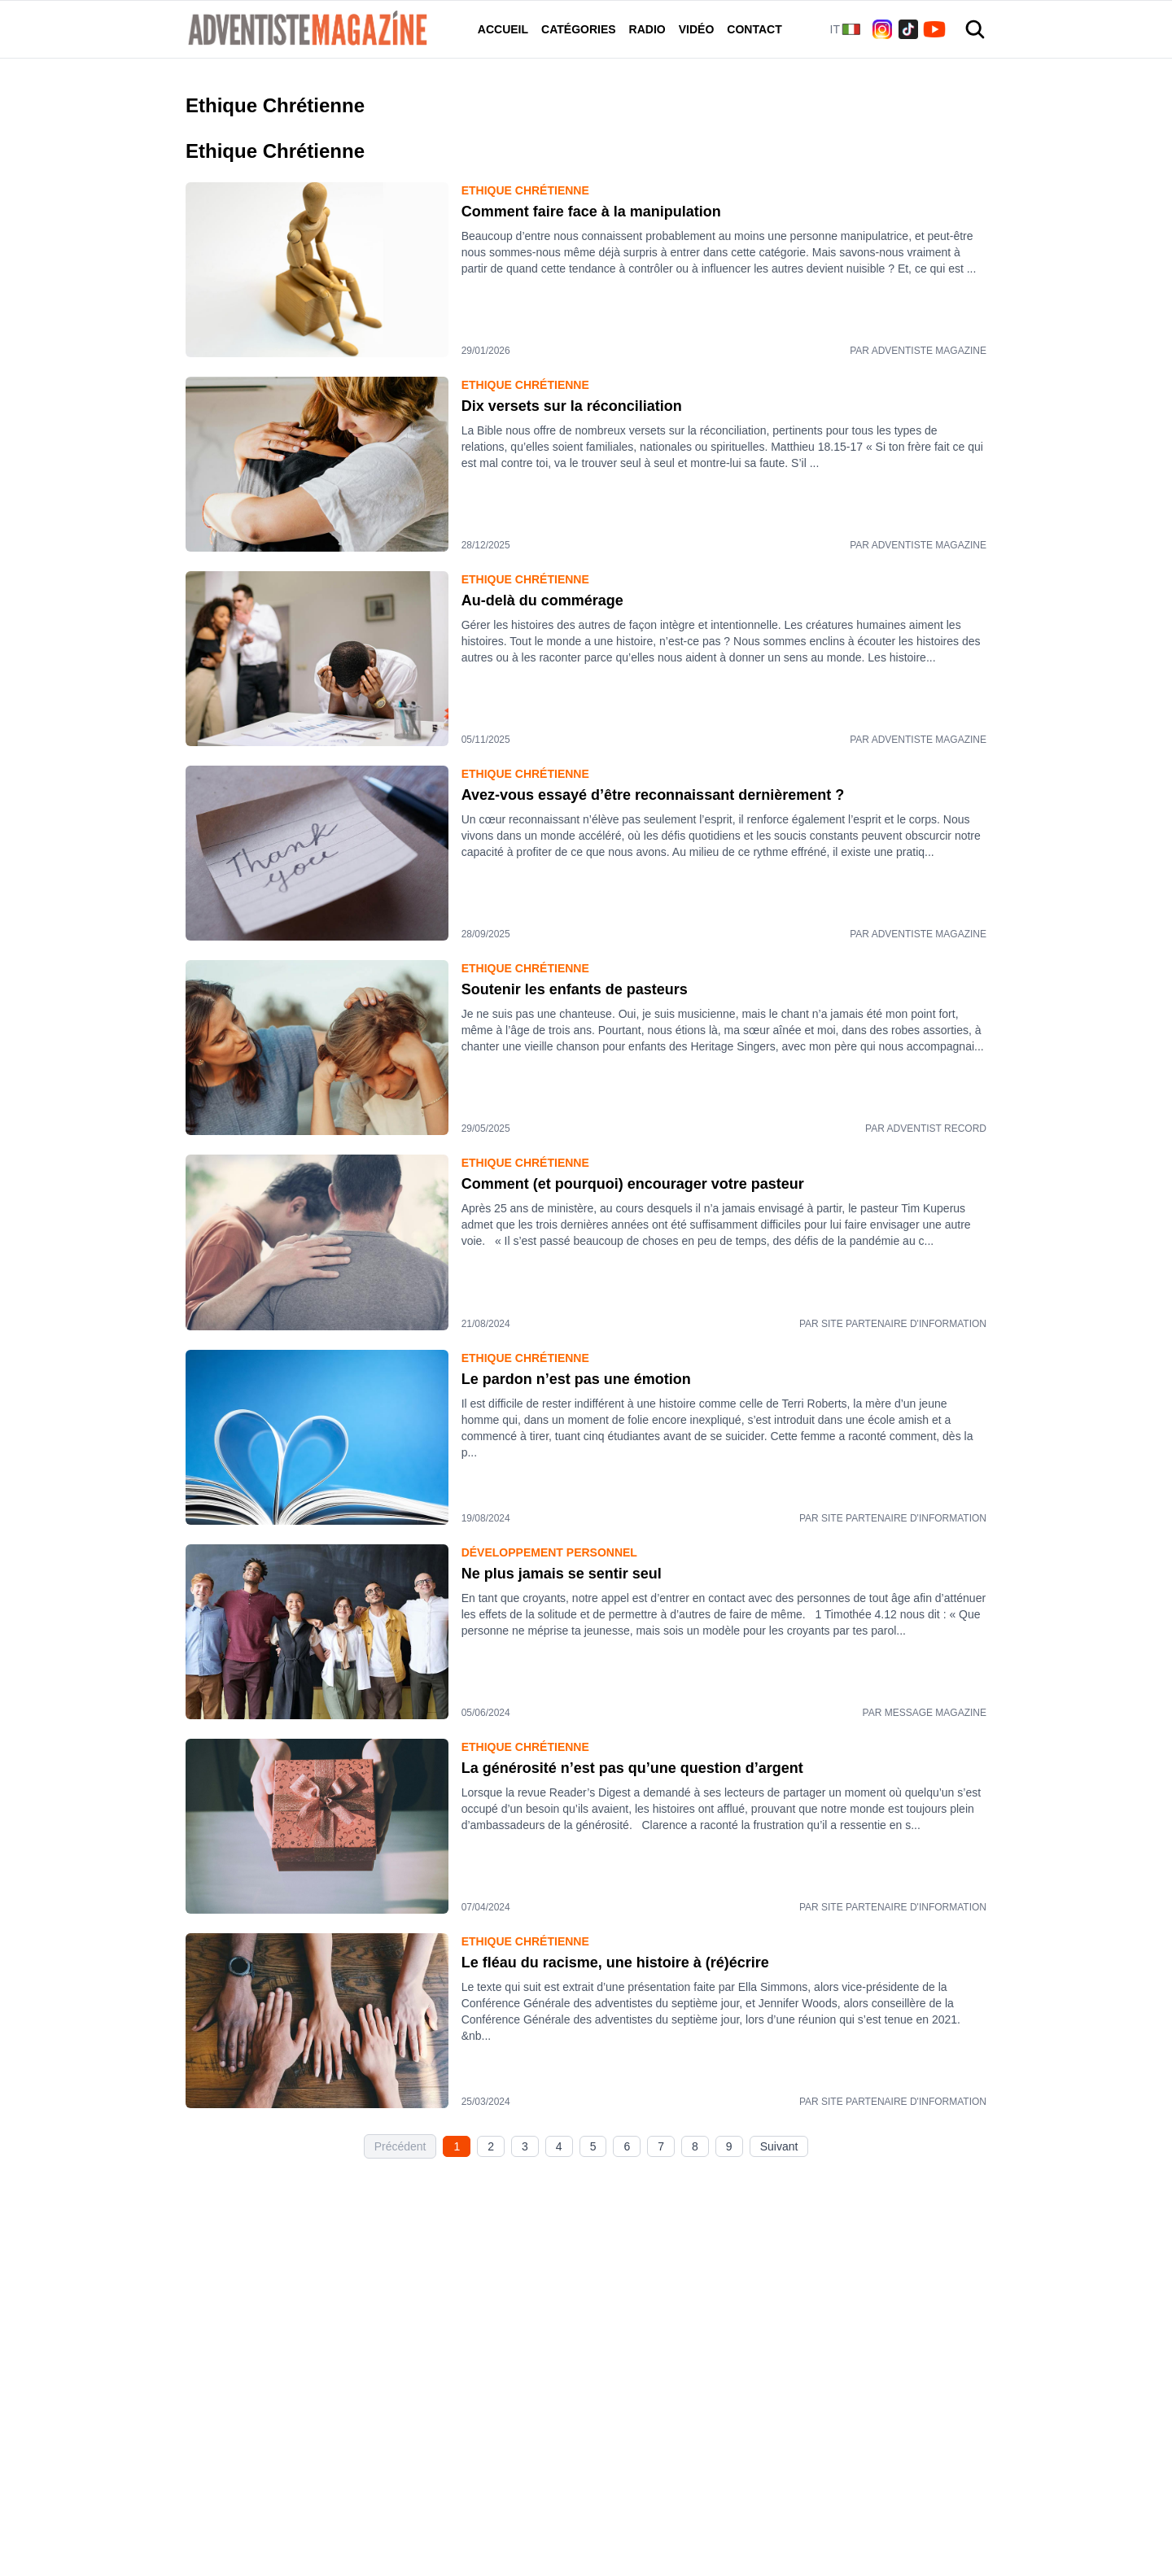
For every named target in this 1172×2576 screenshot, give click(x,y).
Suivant (779, 2146)
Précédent (400, 2146)
